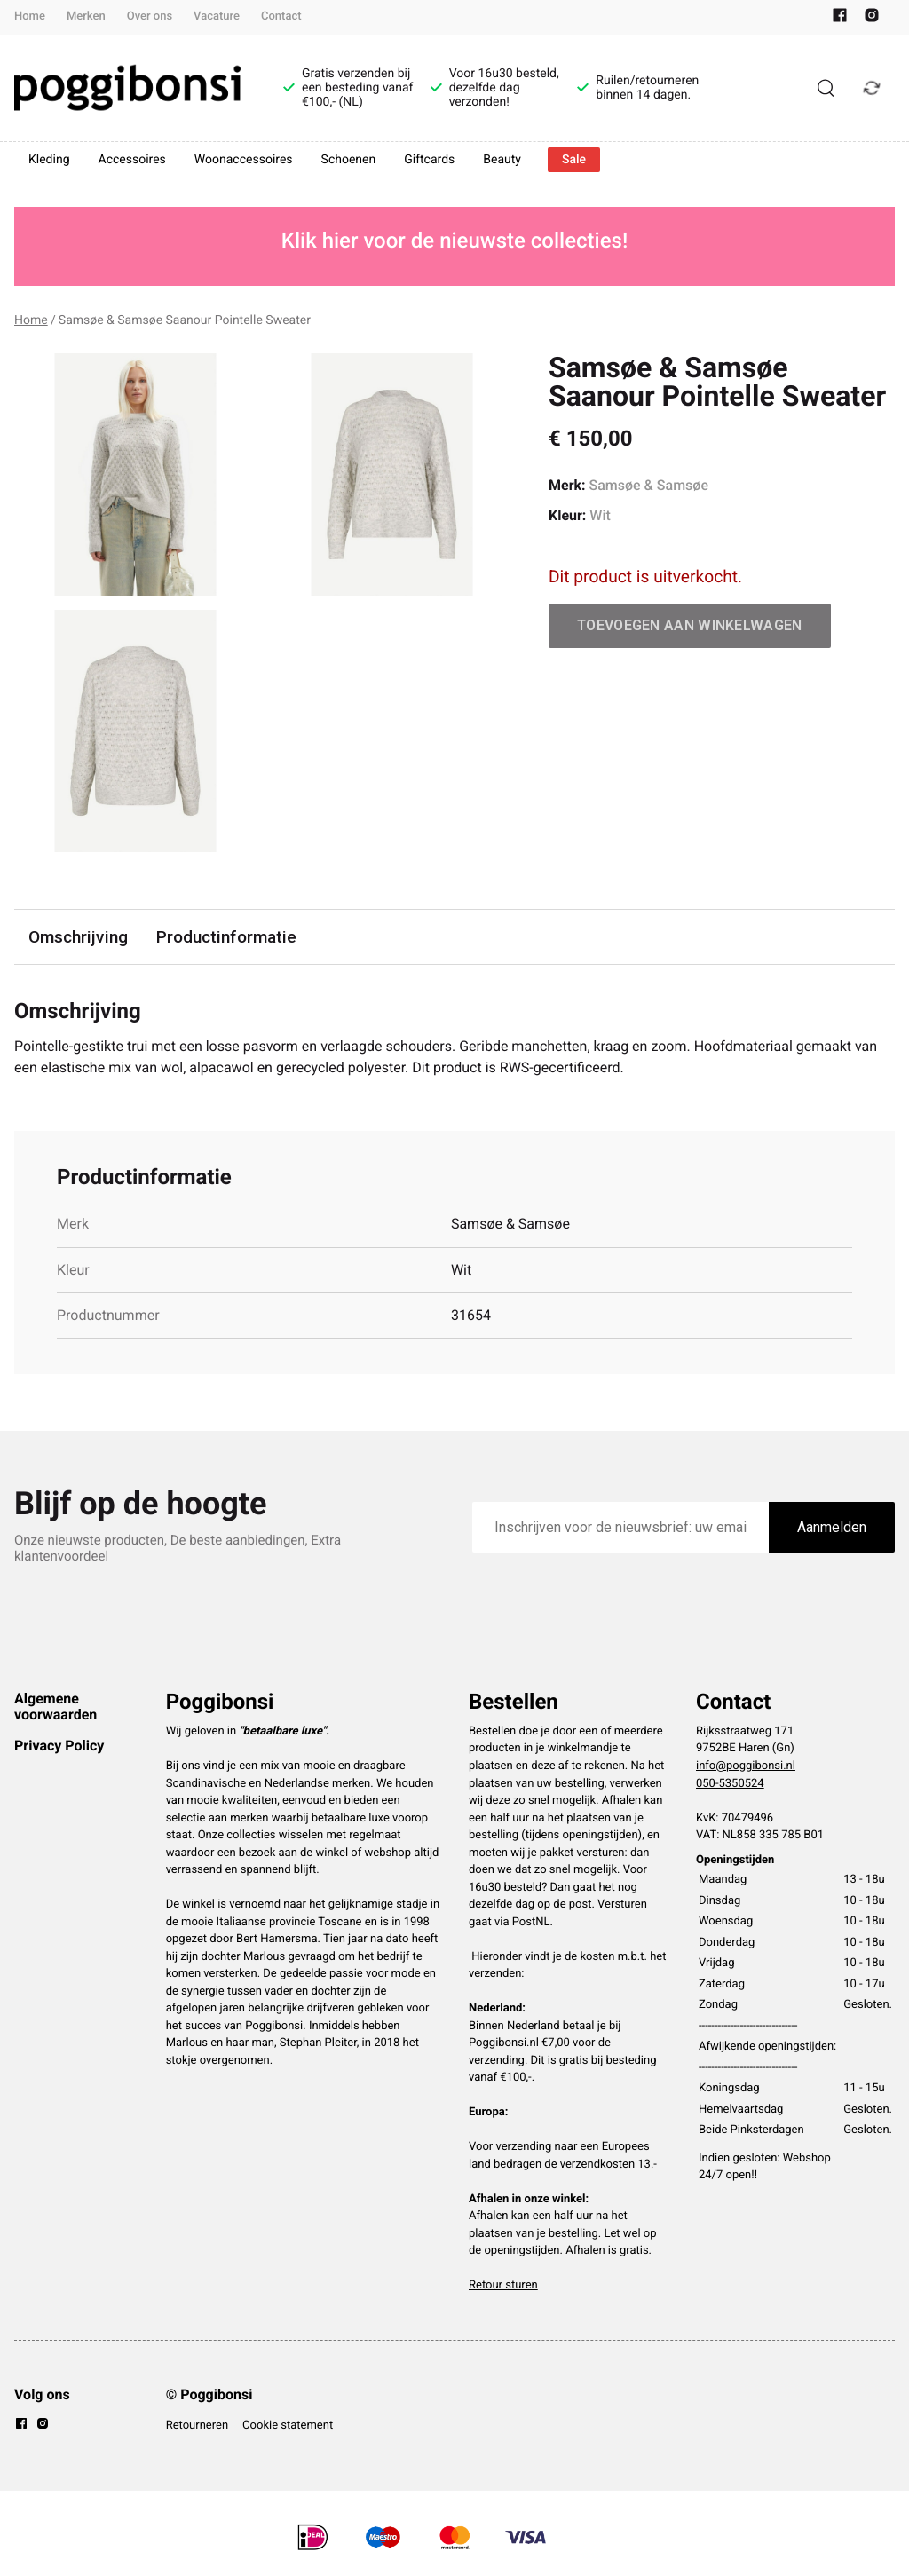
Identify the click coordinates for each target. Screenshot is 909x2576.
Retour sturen (503, 2285)
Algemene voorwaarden (55, 1706)
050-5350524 (730, 1783)
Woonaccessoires (243, 160)
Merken (86, 16)
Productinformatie (226, 937)
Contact (281, 16)
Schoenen (348, 160)
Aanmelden (831, 1527)
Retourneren (197, 2425)
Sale (574, 160)
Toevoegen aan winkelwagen (689, 625)
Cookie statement (287, 2425)
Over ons (149, 16)
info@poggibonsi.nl (745, 1766)
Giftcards (429, 160)
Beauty (502, 160)
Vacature (217, 16)
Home (29, 16)
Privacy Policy (59, 1745)
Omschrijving (78, 937)
